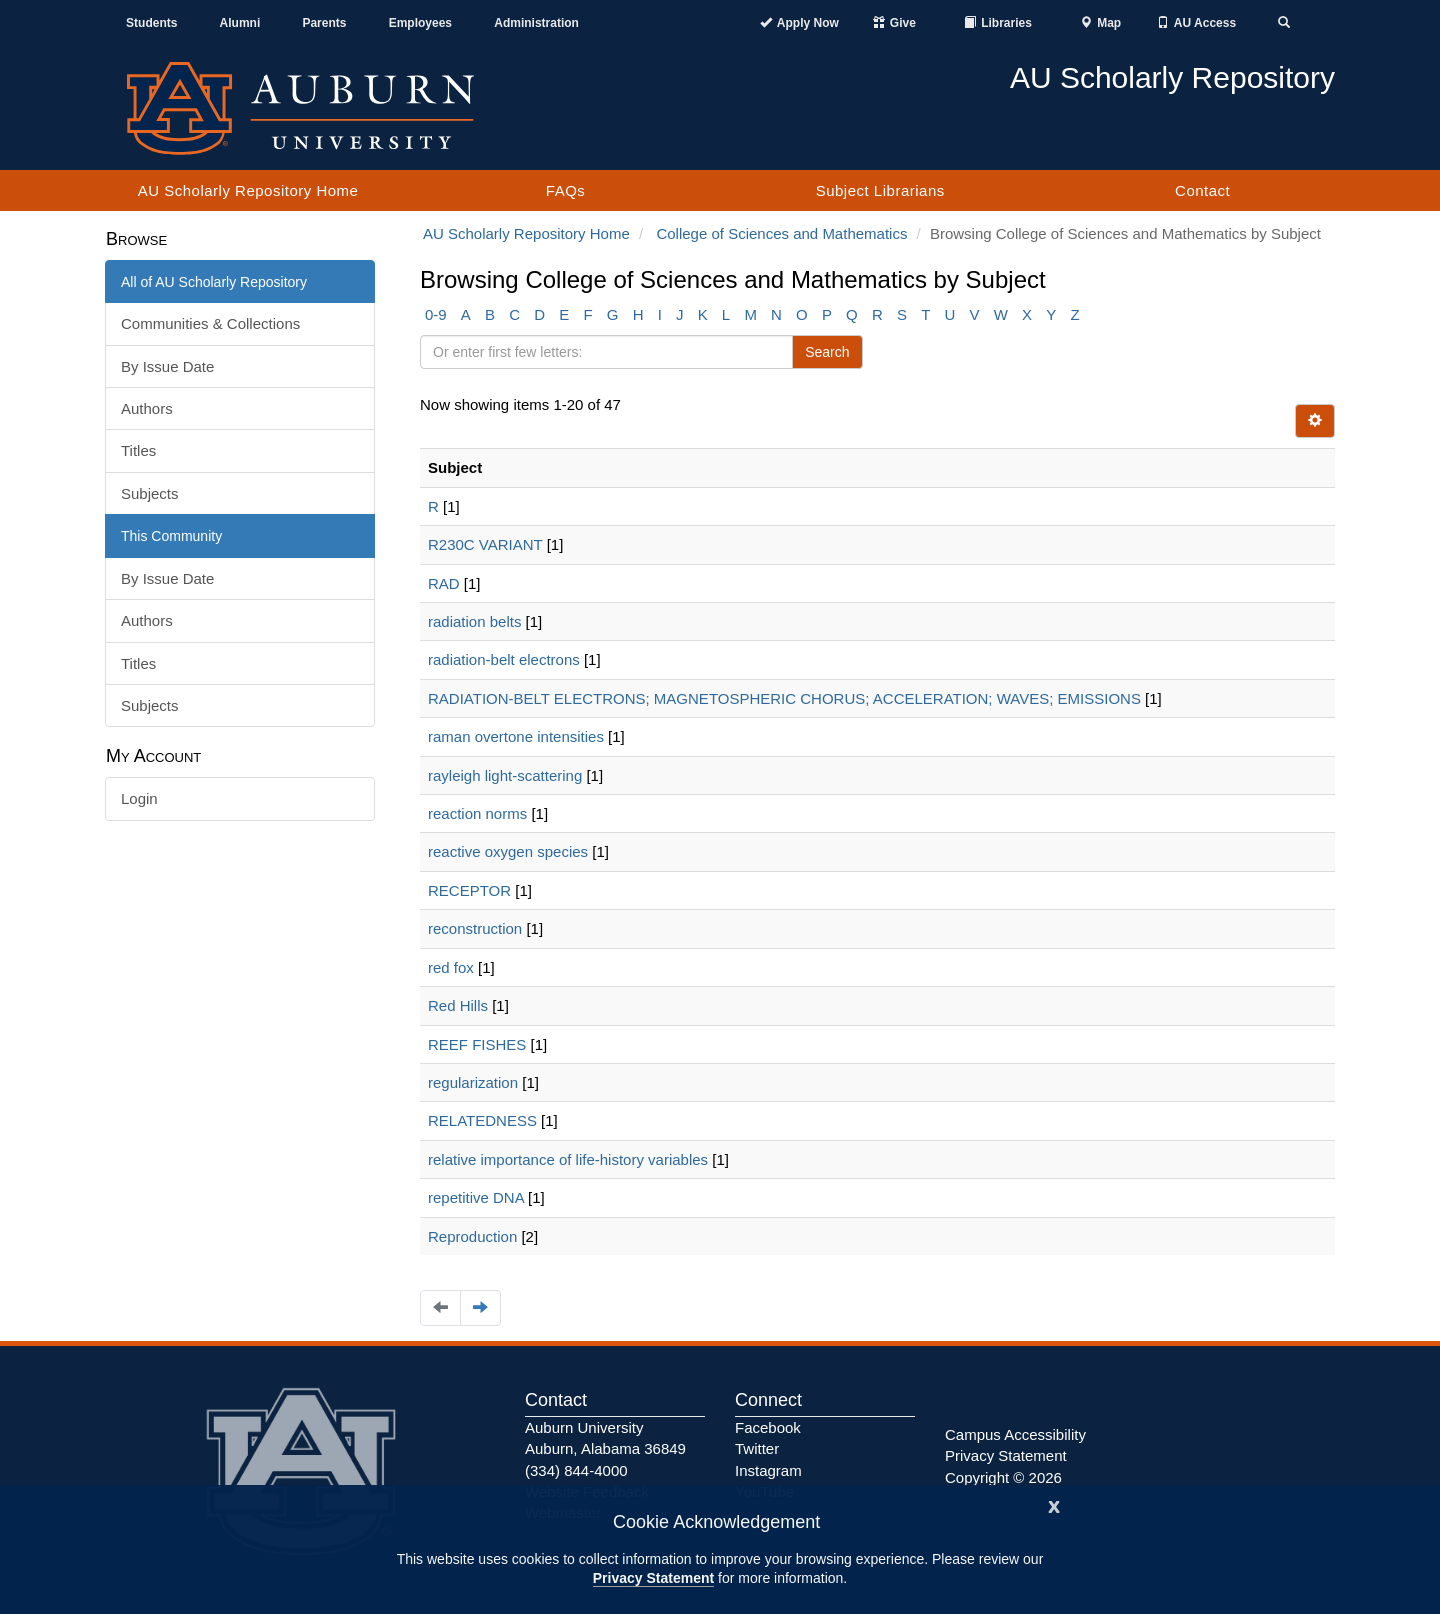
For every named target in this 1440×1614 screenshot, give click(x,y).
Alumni (240, 23)
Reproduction (472, 1236)
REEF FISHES (477, 1044)
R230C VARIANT (485, 544)
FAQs (566, 190)
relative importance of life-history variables (568, 1159)
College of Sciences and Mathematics (781, 233)
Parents (324, 23)
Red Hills (458, 1005)
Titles (138, 450)
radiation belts (474, 621)
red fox (451, 967)
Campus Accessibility (1015, 1434)
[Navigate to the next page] (480, 1307)
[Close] (1054, 1504)
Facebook (768, 1427)
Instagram (768, 1470)
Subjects (150, 493)
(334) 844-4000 (576, 1470)
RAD (444, 583)
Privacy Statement (653, 1578)
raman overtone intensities (516, 736)
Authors (147, 408)
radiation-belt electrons (504, 659)
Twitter (757, 1448)
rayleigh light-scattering (505, 775)
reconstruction (475, 928)
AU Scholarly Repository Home (248, 190)
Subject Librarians (880, 190)
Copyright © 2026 (1003, 1477)
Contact (1202, 190)
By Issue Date (167, 366)
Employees (420, 23)
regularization (473, 1082)
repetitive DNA (476, 1197)
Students (151, 23)
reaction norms (477, 813)
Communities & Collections (210, 323)
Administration (536, 23)
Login (139, 798)
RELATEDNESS (482, 1120)
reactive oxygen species (508, 851)
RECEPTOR (469, 890)
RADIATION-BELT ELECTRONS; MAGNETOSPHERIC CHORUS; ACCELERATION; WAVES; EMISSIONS (784, 698)
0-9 (436, 314)
